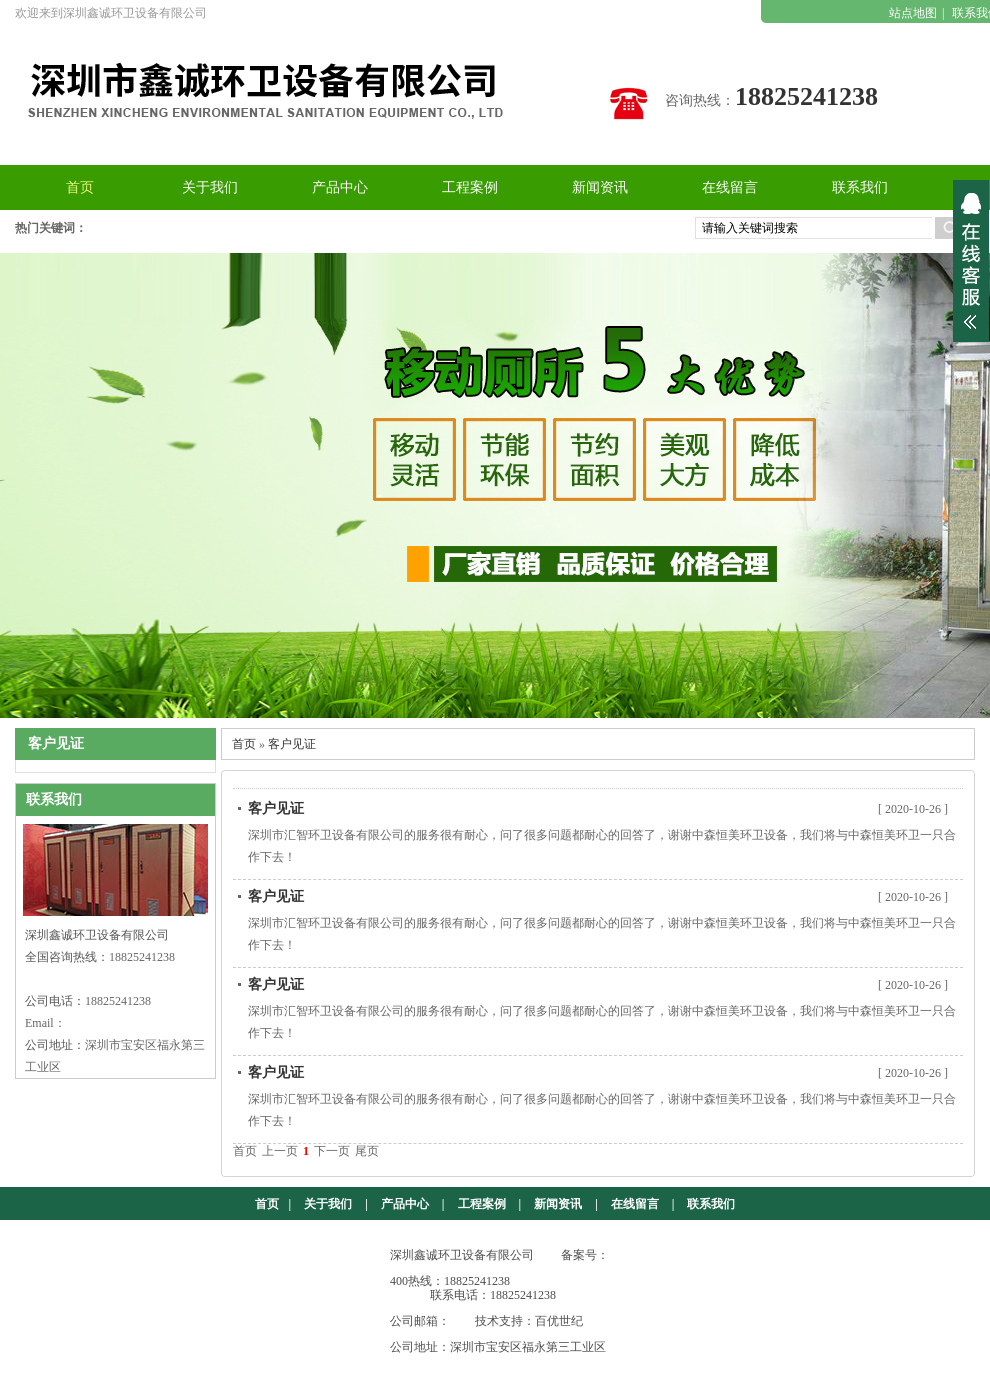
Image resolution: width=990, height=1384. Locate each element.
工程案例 (482, 1204)
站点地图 (913, 13)
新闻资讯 (558, 1204)
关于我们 (328, 1204)
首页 (244, 744)
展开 (971, 261)
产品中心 (405, 1204)
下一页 (332, 1151)
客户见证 (292, 744)
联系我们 (711, 1204)
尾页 (367, 1151)
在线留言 (635, 1204)
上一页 (280, 1151)
